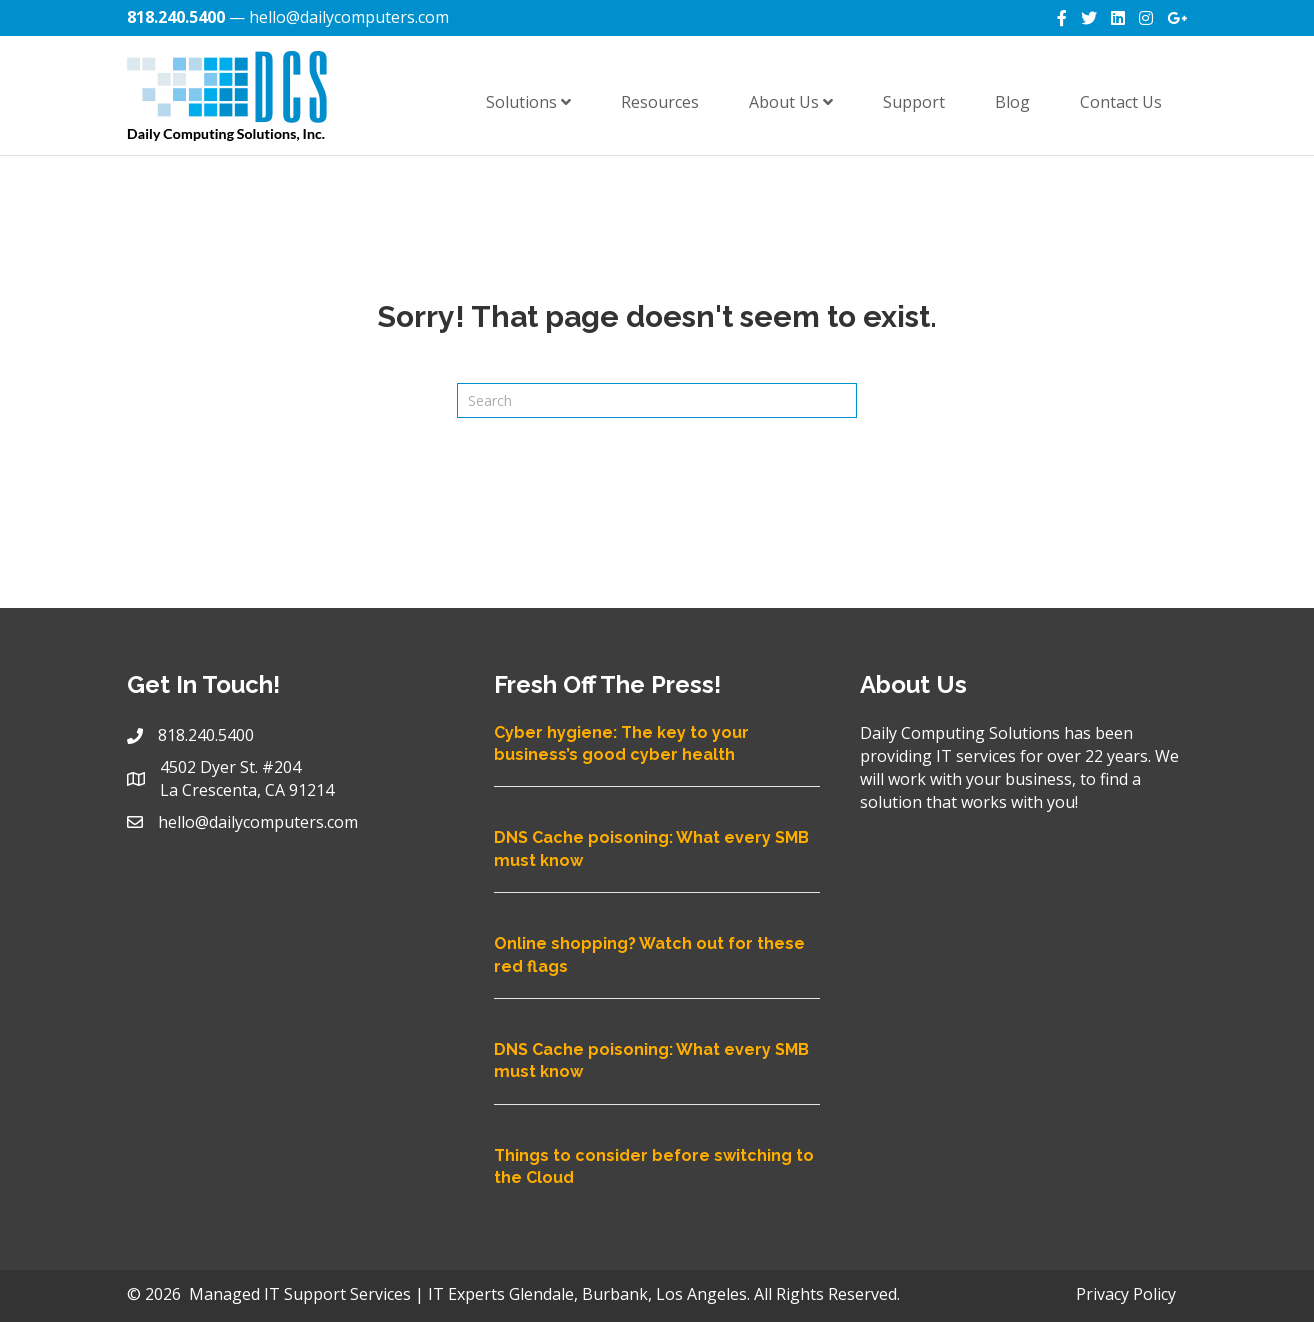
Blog (1012, 102)
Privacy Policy (1126, 1294)
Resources (660, 102)
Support (914, 102)
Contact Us (1121, 102)
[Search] (657, 400)
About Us (791, 102)
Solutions (528, 102)
